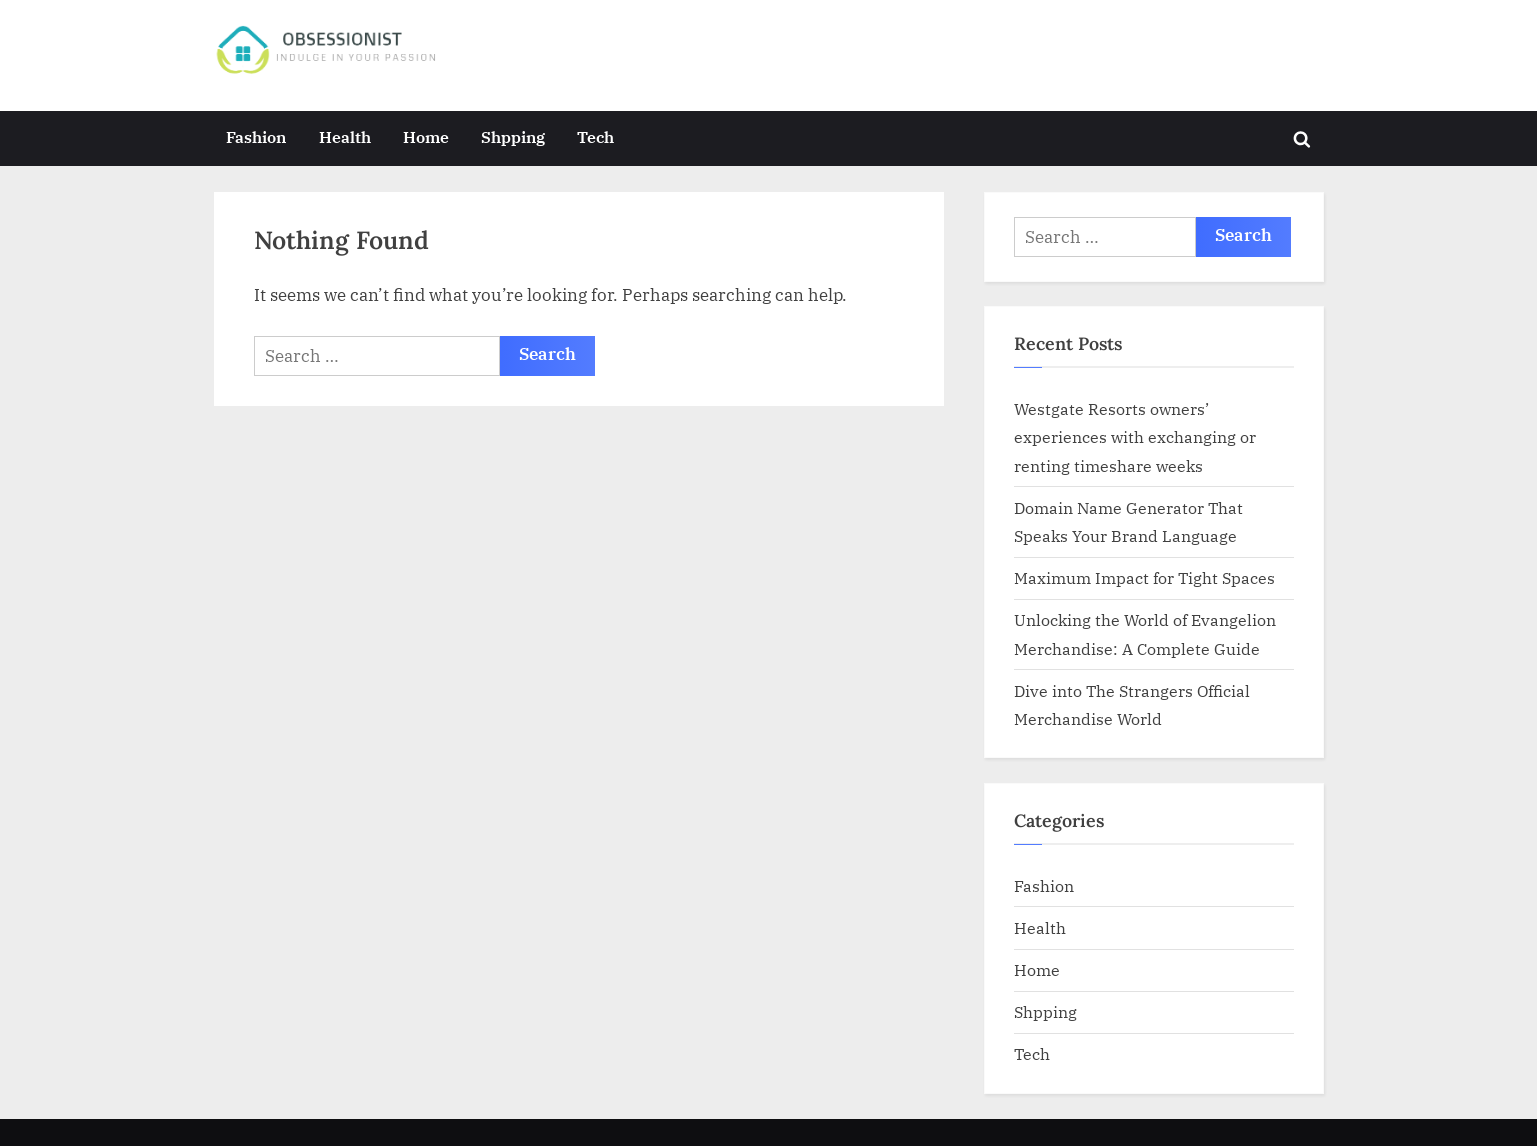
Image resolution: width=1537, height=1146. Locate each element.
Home (426, 136)
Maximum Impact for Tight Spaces (1144, 577)
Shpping (513, 136)
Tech (595, 136)
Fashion (256, 136)
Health (345, 136)
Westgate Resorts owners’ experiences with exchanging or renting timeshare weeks (1135, 437)
